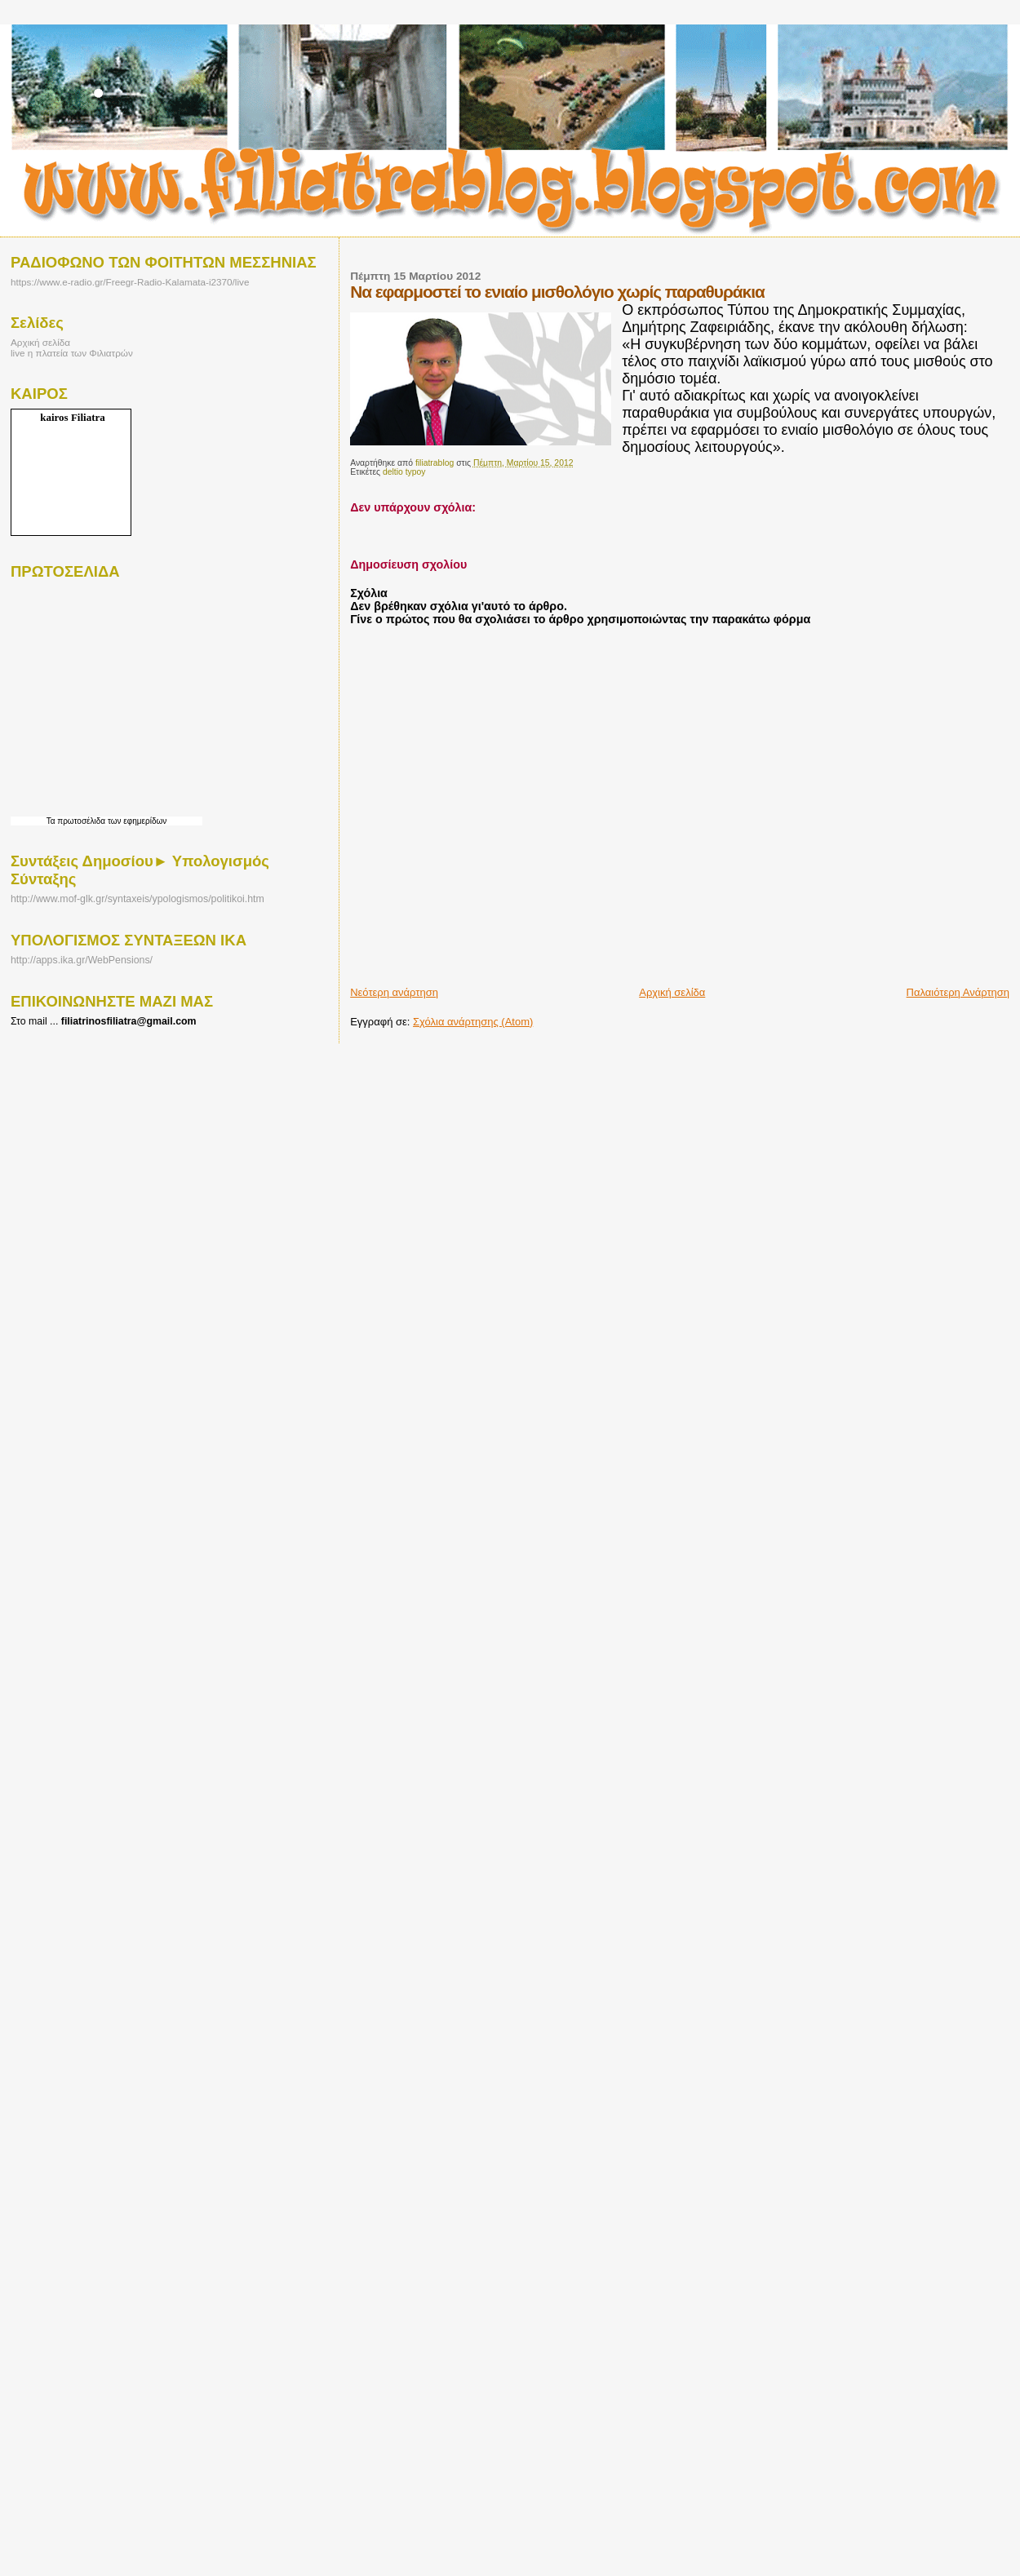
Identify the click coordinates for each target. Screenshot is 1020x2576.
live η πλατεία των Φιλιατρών (72, 352)
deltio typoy (404, 471)
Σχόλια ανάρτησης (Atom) (473, 1022)
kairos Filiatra (72, 417)
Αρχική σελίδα (672, 992)
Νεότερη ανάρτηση (394, 992)
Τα (52, 821)
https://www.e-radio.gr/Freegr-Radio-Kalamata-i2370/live (130, 282)
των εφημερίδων (135, 821)
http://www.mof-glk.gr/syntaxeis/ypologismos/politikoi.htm (137, 899)
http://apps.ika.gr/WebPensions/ (82, 960)
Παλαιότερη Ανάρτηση (958, 992)
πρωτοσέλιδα (81, 821)
